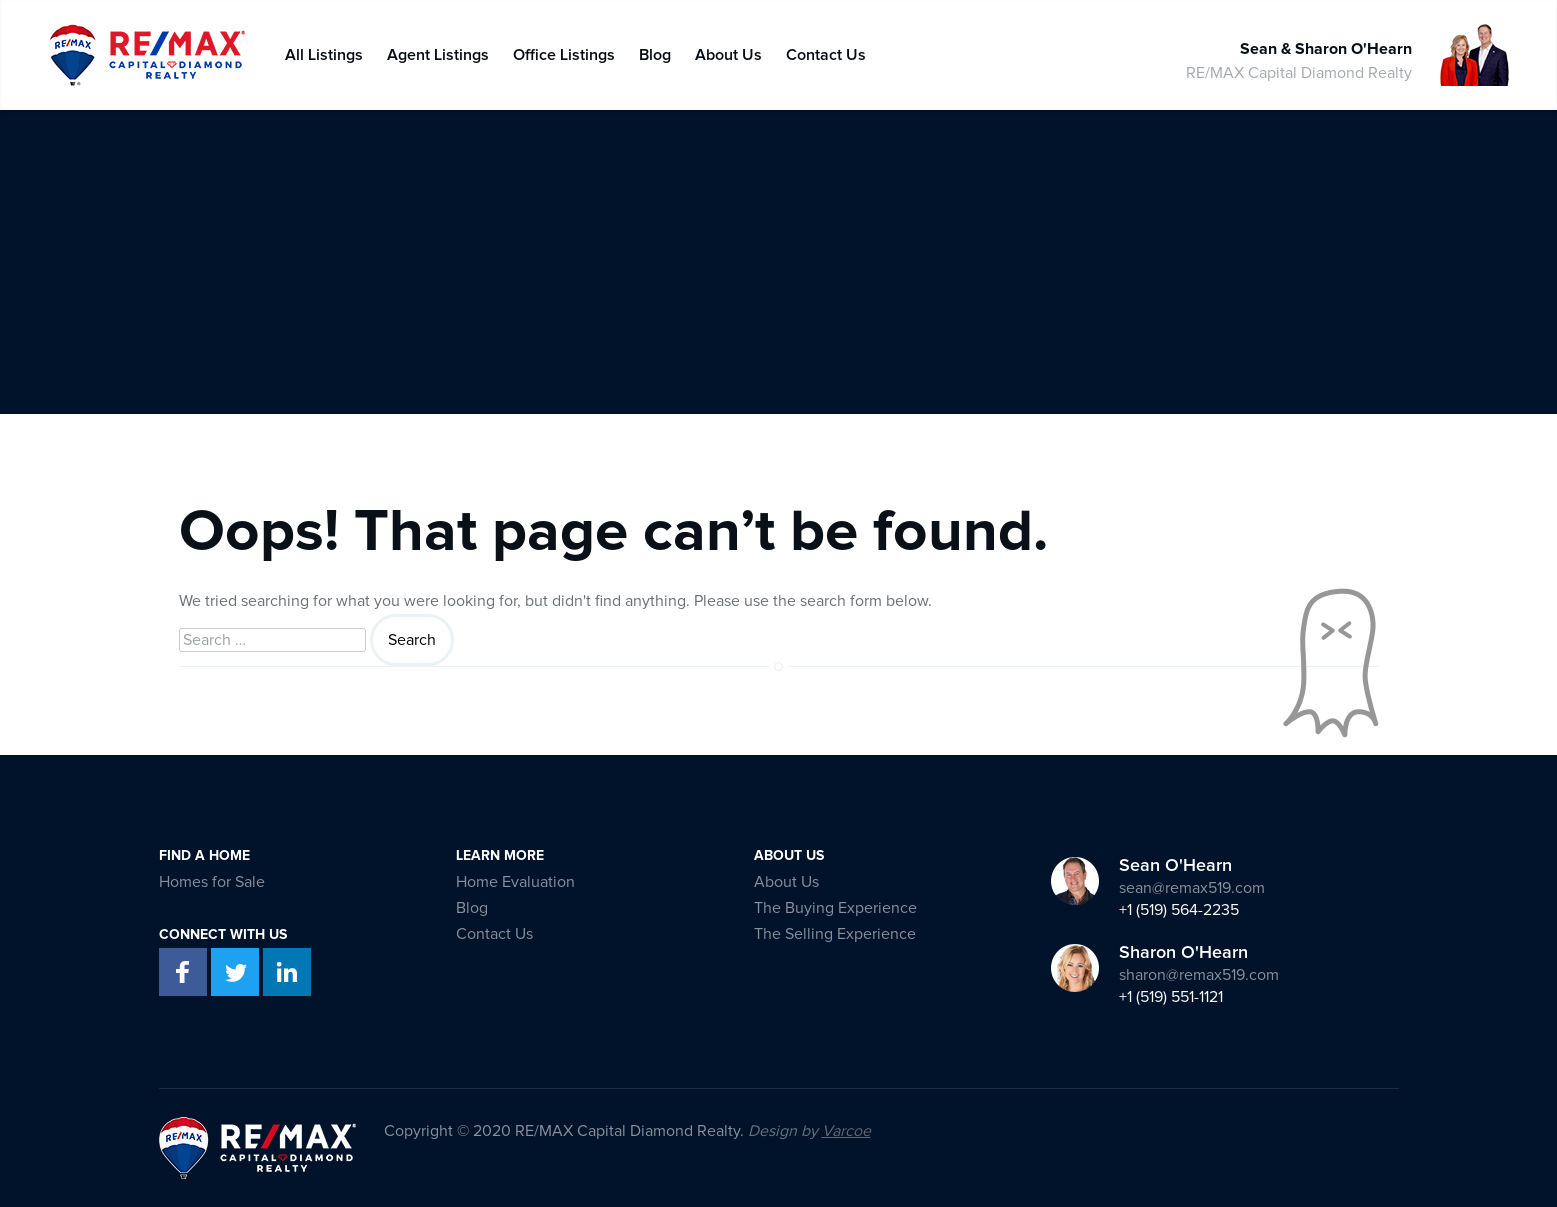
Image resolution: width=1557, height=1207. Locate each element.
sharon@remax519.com (1199, 975)
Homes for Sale (212, 882)
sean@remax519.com (1192, 888)
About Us (728, 50)
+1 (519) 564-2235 (1179, 910)
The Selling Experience (835, 934)
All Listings (324, 50)
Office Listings (564, 50)
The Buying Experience (835, 908)
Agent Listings (438, 50)
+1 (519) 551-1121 (1171, 997)
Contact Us (826, 50)
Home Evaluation (515, 882)
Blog (655, 50)
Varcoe (846, 1131)
